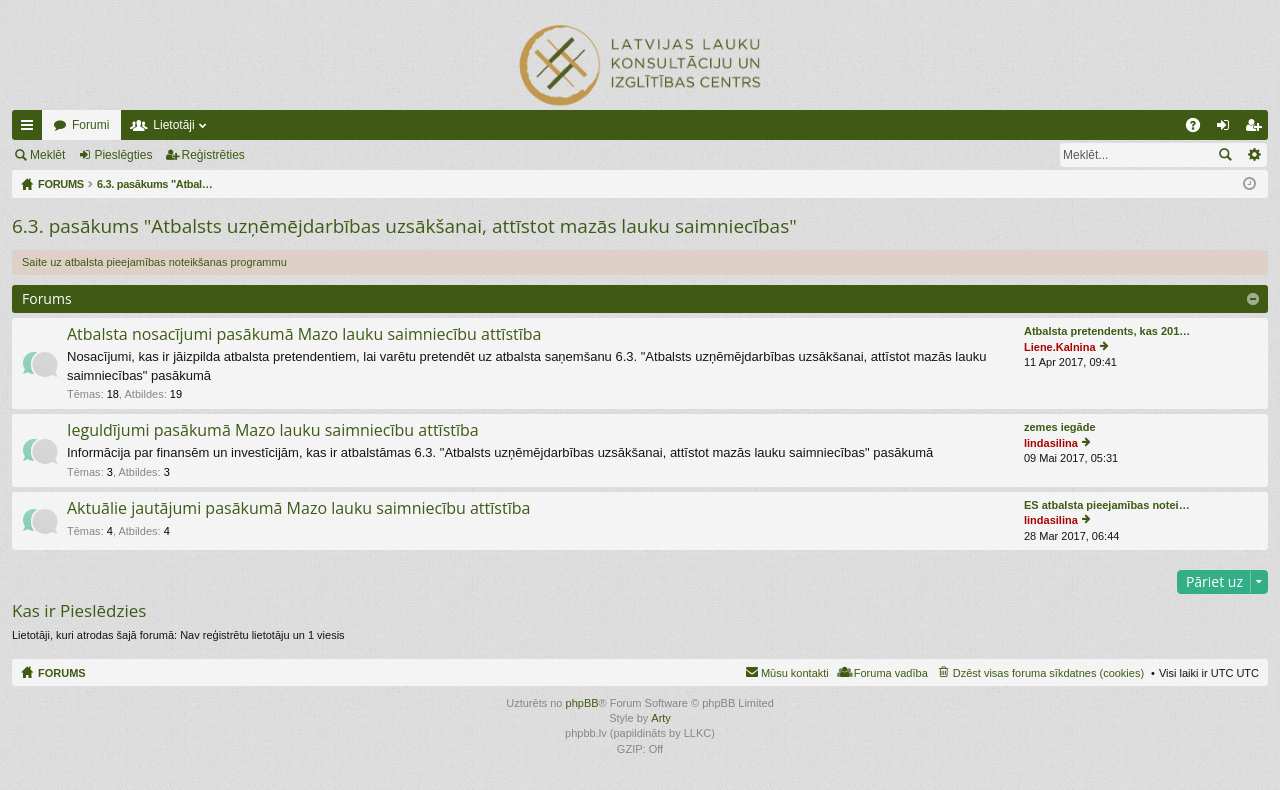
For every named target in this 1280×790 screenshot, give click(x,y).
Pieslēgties (123, 155)
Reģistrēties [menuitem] (1257, 129)
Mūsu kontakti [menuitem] (795, 673)
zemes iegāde (1060, 427)
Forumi (90, 125)
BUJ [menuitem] (1199, 129)
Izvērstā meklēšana (1253, 155)
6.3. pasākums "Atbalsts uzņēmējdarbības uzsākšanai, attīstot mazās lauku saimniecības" (404, 226)
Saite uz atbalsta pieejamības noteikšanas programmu (154, 262)
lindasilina (1051, 443)
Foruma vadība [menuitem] (891, 673)
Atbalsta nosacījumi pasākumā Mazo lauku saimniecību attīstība (304, 335)
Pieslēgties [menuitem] (1227, 129)
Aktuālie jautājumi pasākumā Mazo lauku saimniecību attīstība (298, 509)
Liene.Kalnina (1060, 347)
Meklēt (47, 155)
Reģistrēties (213, 155)
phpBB (582, 703)
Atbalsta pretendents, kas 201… (1107, 331)
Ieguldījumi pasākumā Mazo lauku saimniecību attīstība (273, 431)
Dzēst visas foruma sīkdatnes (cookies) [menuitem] (1048, 673)
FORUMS (62, 673)
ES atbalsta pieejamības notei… (1107, 505)
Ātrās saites (31, 129)
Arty (661, 718)
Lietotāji (173, 125)
